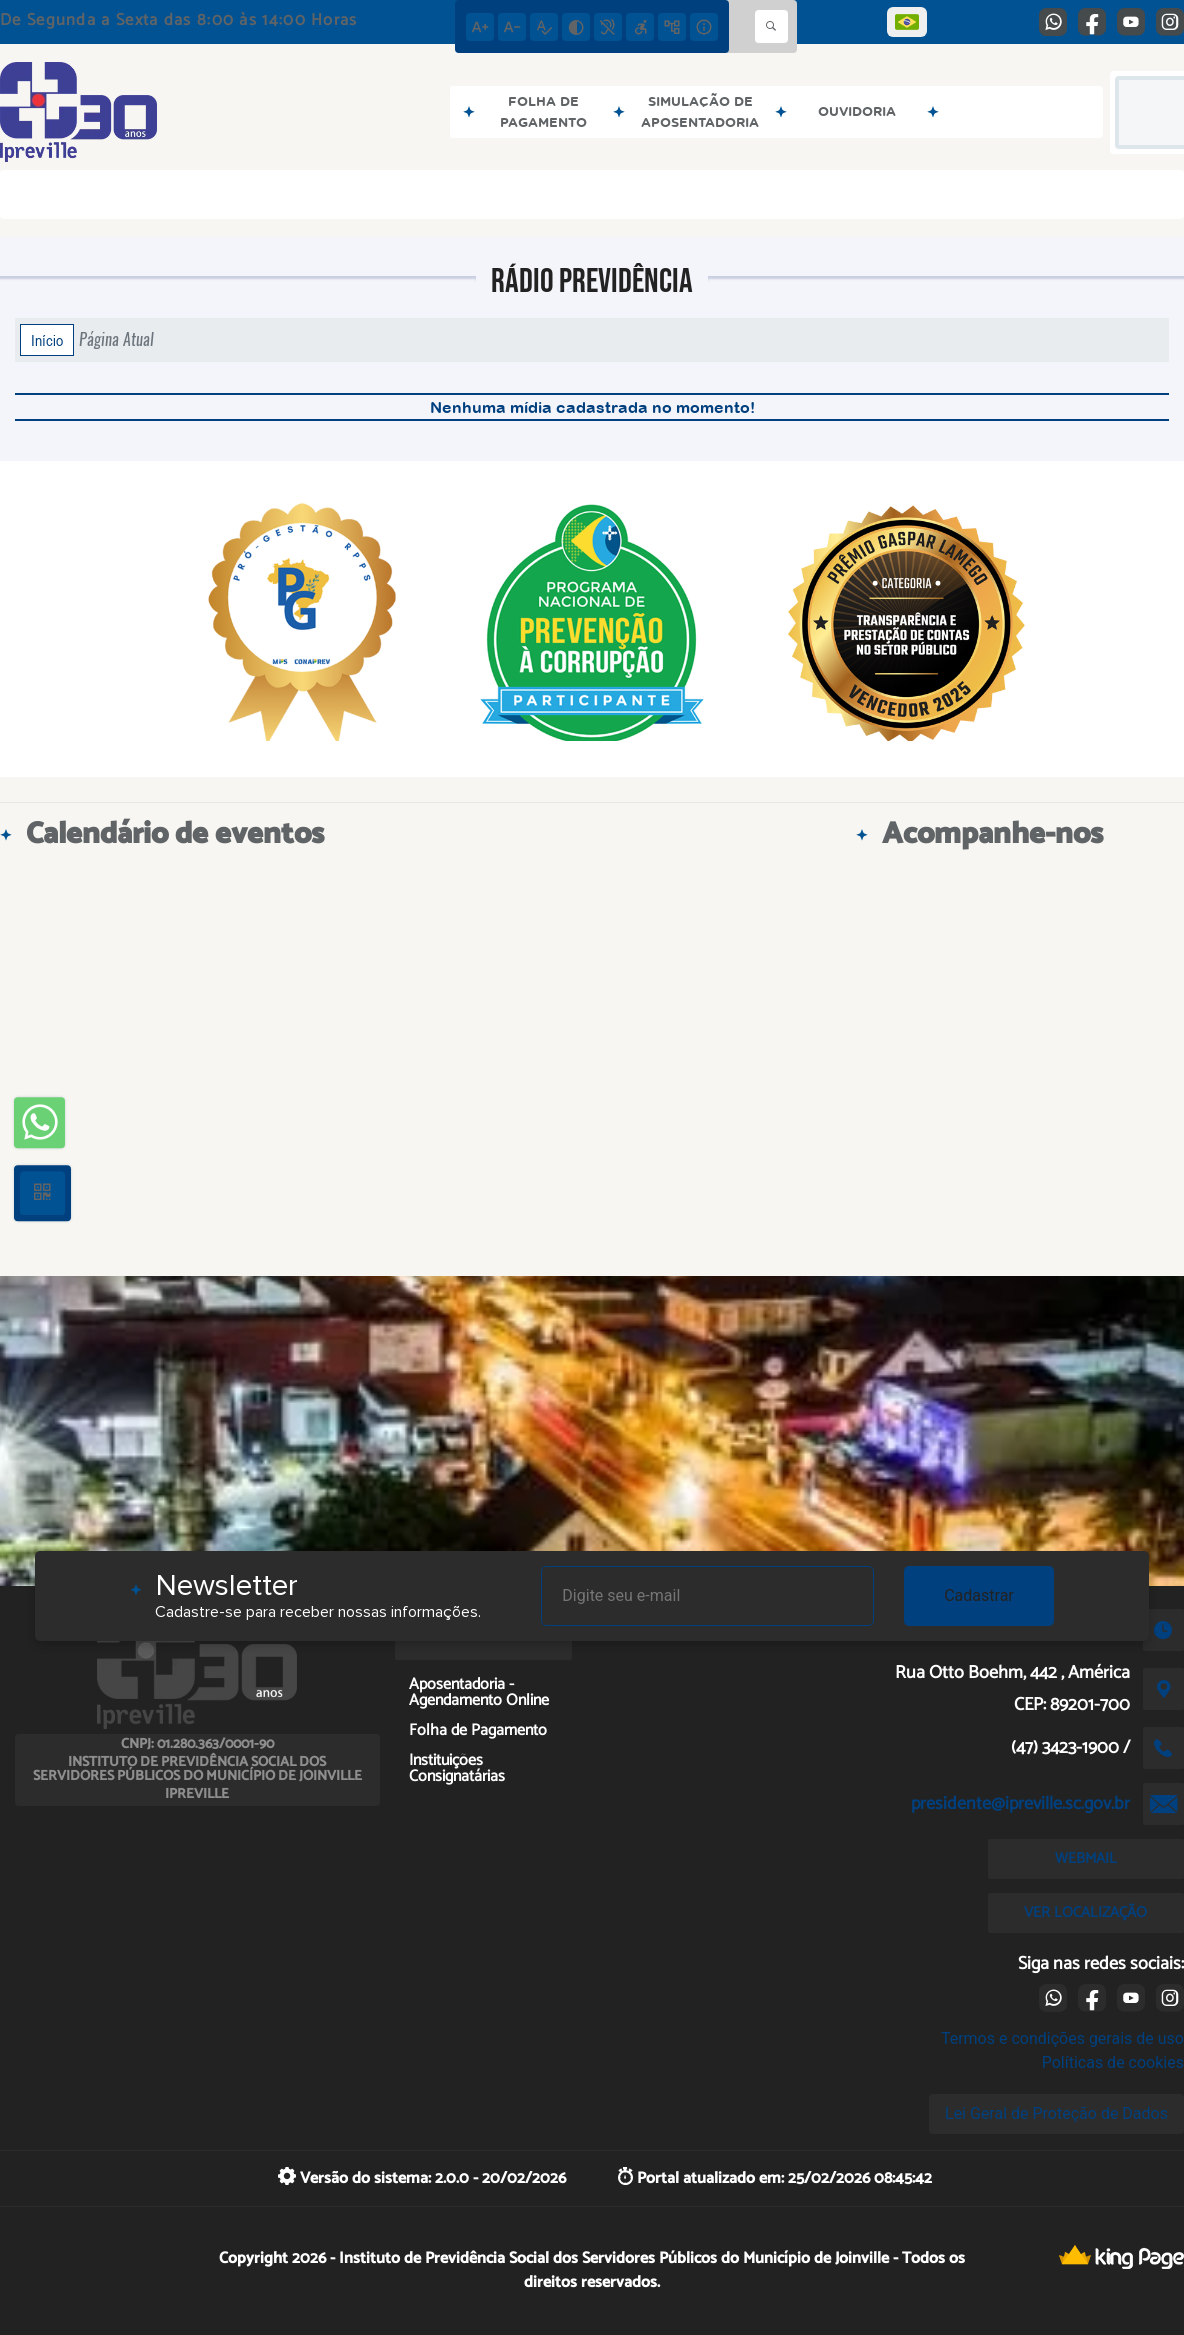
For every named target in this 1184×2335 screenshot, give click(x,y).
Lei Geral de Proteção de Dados (1056, 2113)
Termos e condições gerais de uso (1062, 2038)
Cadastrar (979, 1595)
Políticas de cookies (1113, 2062)
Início (47, 340)
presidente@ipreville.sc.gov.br (1020, 1804)
